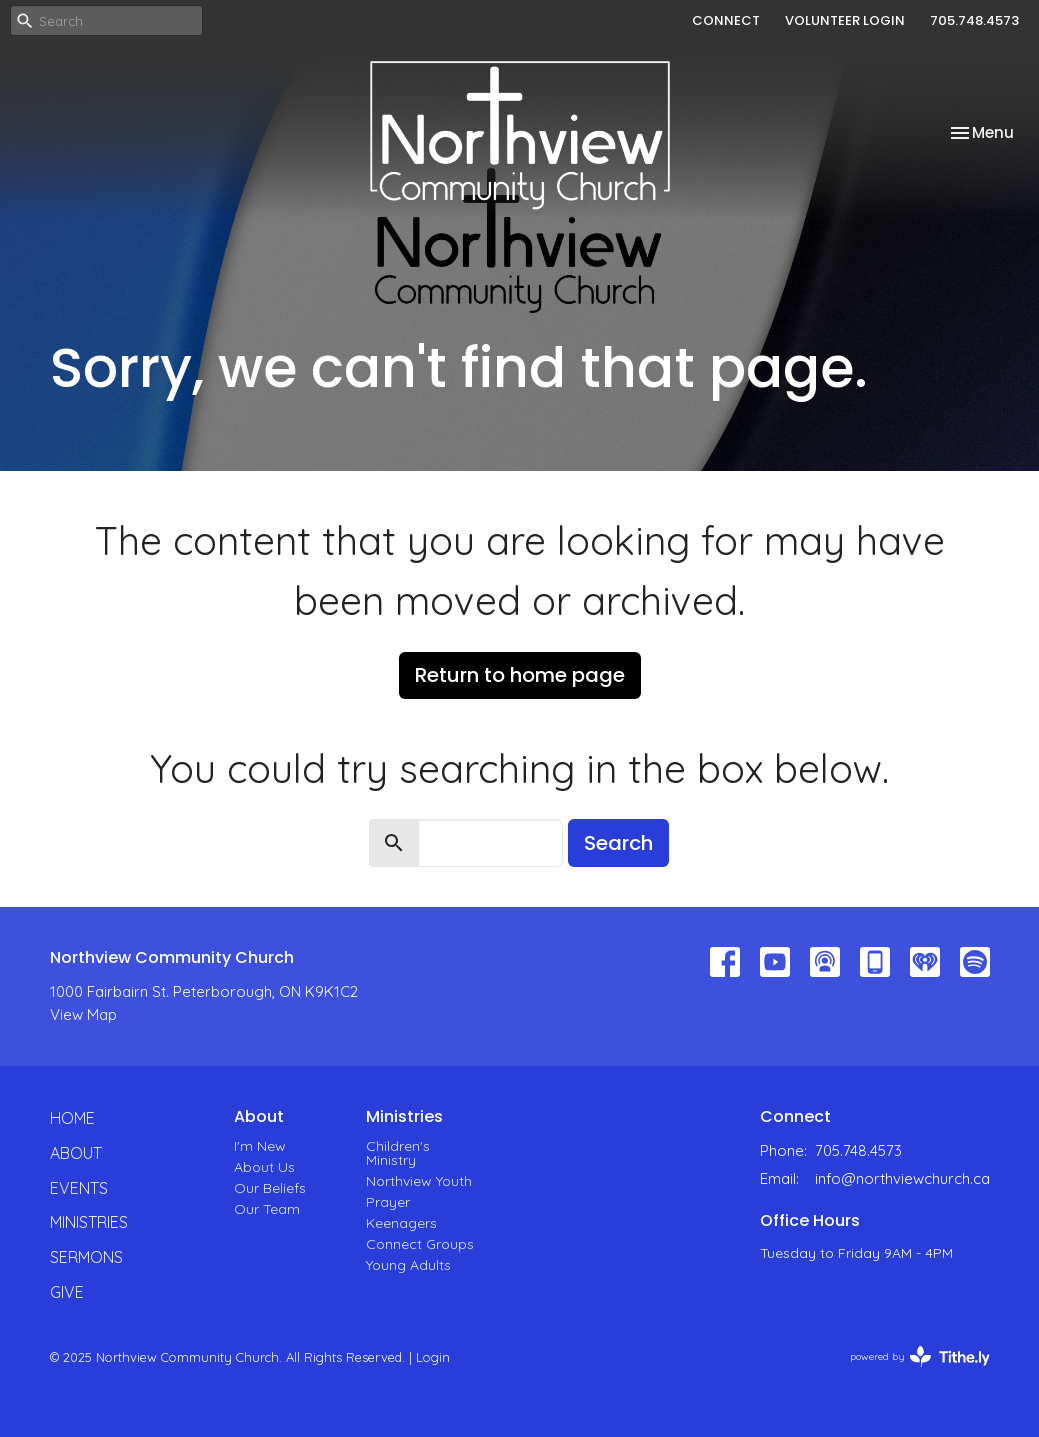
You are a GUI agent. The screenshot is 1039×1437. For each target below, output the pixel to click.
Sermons (86, 1257)
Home (72, 1118)
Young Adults (408, 1265)
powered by (920, 1356)
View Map (83, 1014)
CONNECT (726, 20)
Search (618, 843)
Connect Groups (420, 1244)
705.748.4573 (974, 20)
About (76, 1153)
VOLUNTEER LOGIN (845, 20)
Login (433, 1357)
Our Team (267, 1209)
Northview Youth (419, 1181)
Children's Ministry (398, 1153)
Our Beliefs (270, 1188)
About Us (264, 1167)
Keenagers (401, 1223)
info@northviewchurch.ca (902, 1178)
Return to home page (520, 675)
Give (67, 1292)
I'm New (260, 1146)
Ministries (89, 1222)
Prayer (388, 1202)
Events (79, 1188)
